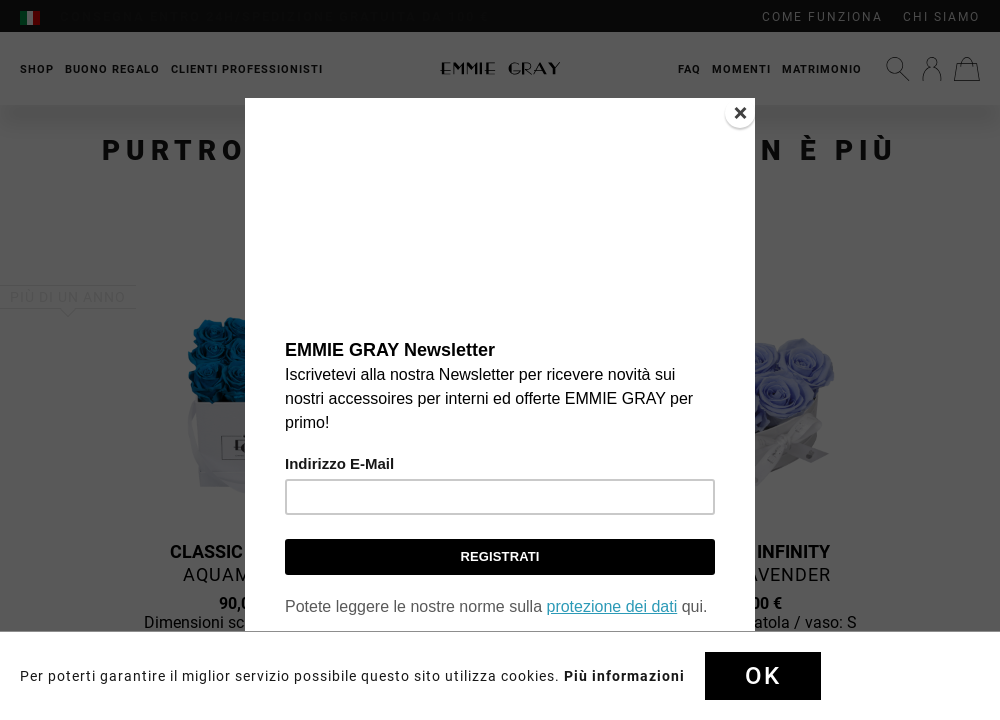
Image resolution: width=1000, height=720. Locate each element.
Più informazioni (624, 676)
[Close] (740, 113)
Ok (763, 676)
